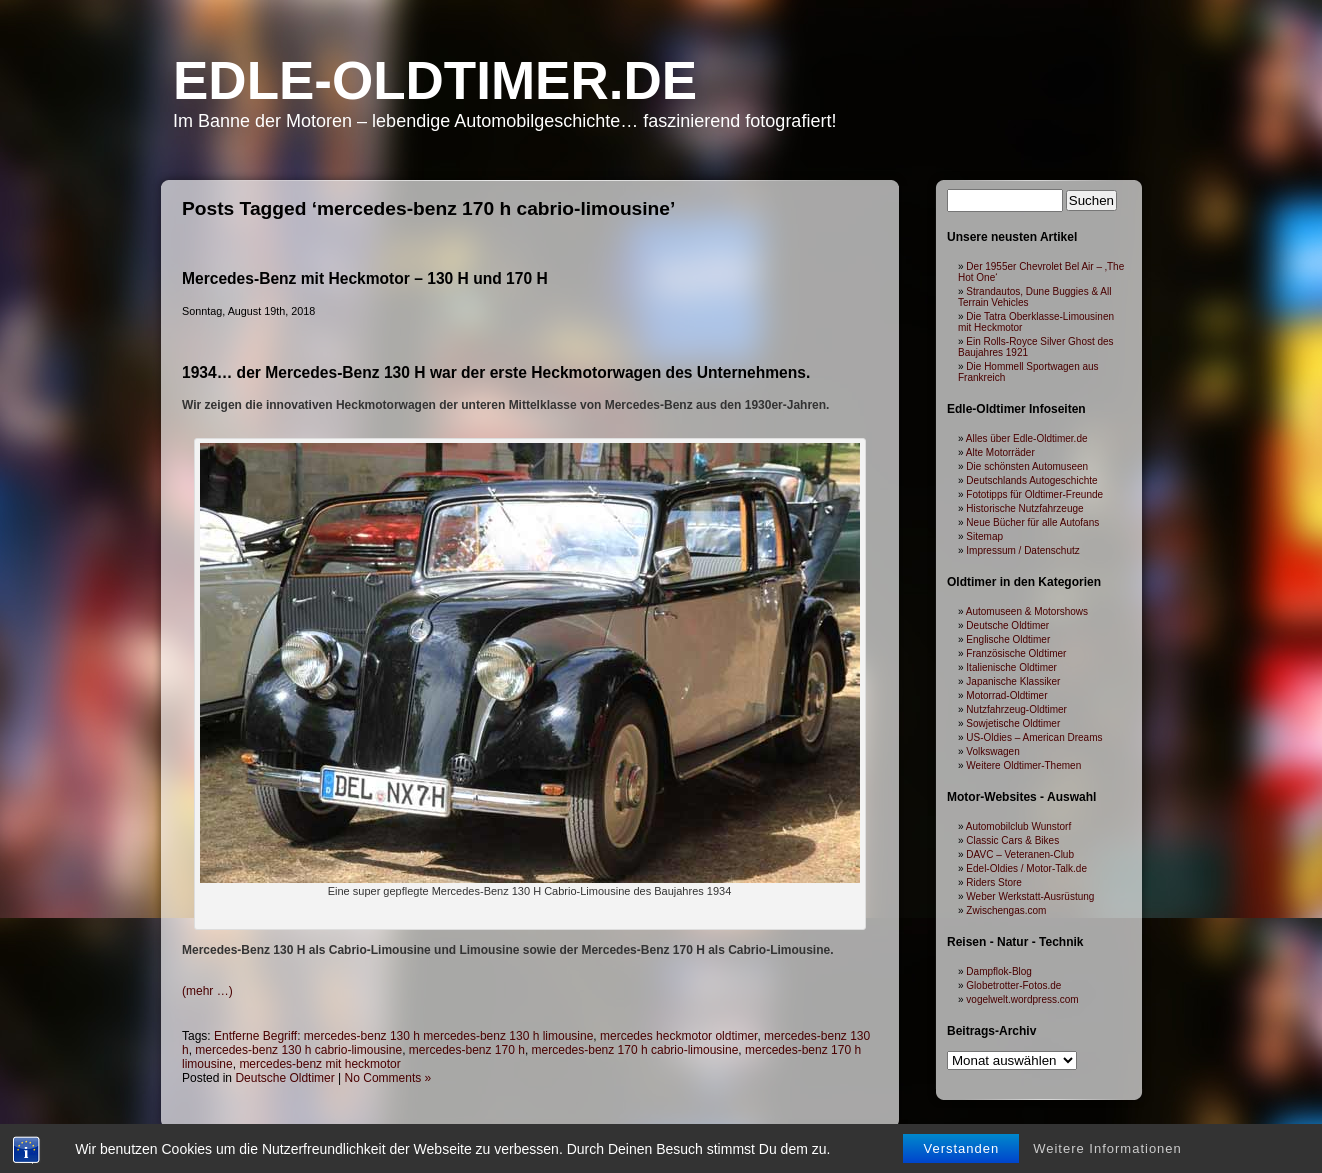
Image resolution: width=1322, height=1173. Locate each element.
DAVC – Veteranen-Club (1020, 854)
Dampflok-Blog (999, 971)
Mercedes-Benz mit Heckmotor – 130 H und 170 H (365, 278)
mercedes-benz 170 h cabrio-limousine (635, 1050)
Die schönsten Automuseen (1027, 466)
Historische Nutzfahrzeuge (1024, 508)
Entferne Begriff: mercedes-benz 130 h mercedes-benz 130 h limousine (403, 1036)
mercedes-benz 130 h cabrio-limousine (298, 1050)
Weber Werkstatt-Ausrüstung (1030, 896)
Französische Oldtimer (1016, 653)
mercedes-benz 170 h (467, 1050)
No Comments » (388, 1078)
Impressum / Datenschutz (1022, 550)
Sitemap (984, 536)
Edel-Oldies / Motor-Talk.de (1026, 868)
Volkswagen (992, 751)
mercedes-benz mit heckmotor (319, 1064)
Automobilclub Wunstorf (1018, 826)
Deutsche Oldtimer (284, 1078)
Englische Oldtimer (1008, 639)
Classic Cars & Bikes (1012, 840)
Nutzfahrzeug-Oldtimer (1016, 709)
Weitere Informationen (1107, 1148)
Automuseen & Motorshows (1027, 611)
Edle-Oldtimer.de (435, 80)
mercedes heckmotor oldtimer (678, 1036)
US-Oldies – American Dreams (1034, 737)
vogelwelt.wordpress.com (1022, 999)
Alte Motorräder (1000, 452)
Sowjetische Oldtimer (1013, 723)
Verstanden (961, 1148)
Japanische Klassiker (1013, 681)
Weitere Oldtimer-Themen (1023, 765)
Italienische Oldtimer (1011, 667)
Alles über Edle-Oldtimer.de (1027, 438)
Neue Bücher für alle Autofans (1032, 522)
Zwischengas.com (1006, 910)
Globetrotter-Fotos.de (1013, 985)
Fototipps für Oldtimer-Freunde (1034, 494)
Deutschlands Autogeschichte (1031, 480)
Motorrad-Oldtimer (1006, 695)
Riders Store (994, 882)
